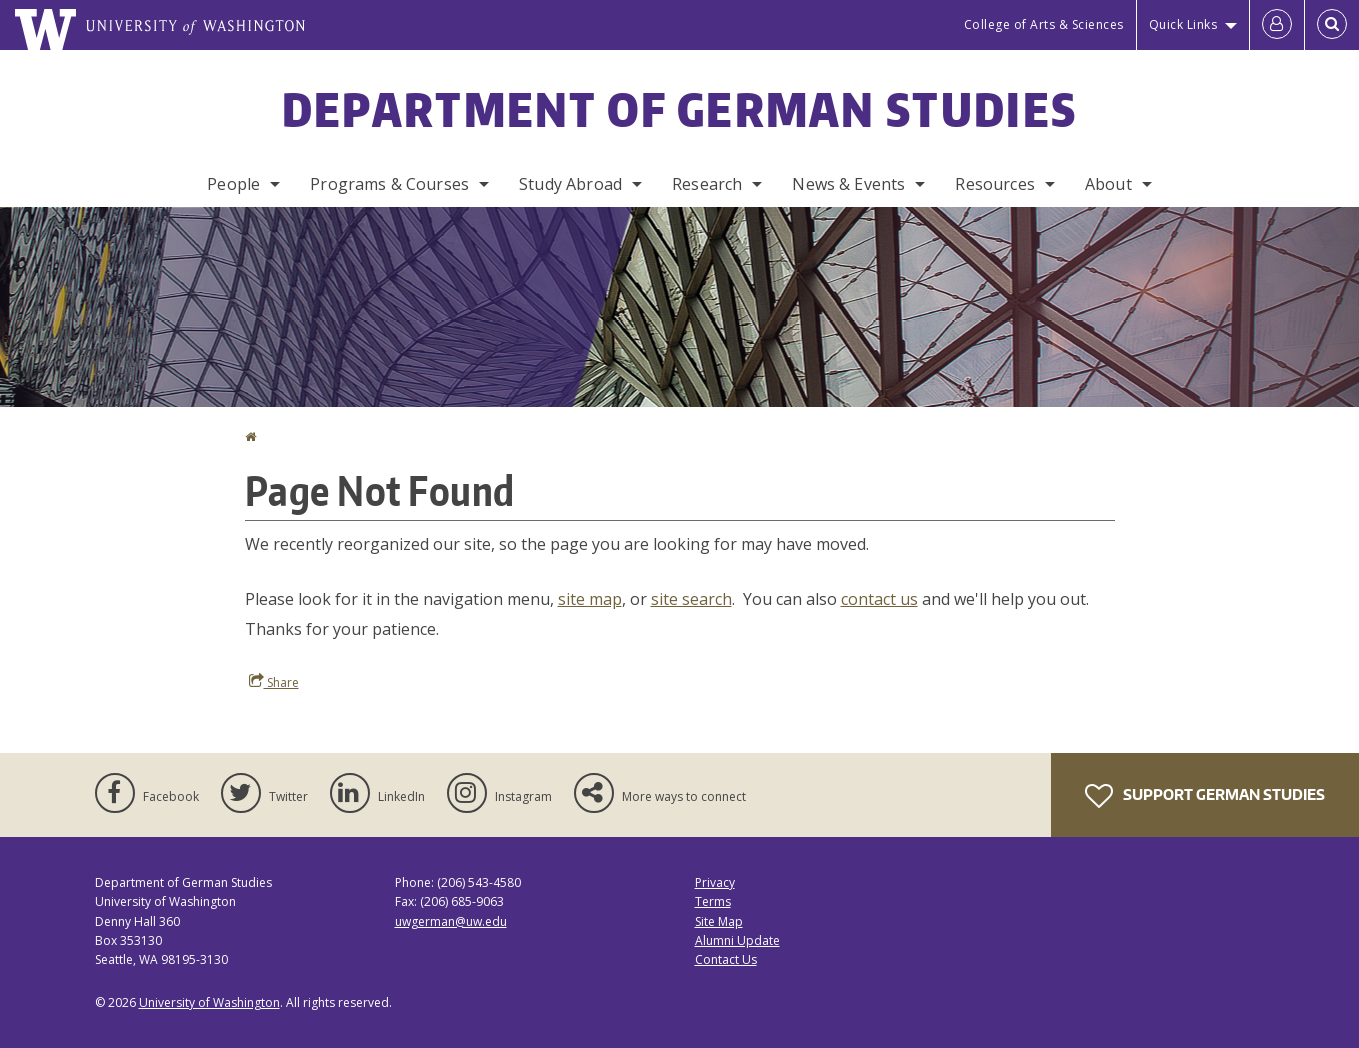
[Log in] (1277, 25)
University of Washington (209, 1002)
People (233, 184)
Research (707, 184)
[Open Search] (1332, 25)
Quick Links (1183, 24)
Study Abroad (570, 184)
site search (691, 599)
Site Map (719, 921)
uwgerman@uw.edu (451, 921)
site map (590, 599)
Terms (713, 901)
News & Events (848, 184)
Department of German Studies (679, 109)
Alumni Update (737, 940)
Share (274, 682)
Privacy (715, 882)
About (1108, 184)
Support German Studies (1205, 796)
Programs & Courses (389, 184)
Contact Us (726, 959)
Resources (994, 184)
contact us (879, 599)
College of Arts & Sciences (1044, 24)
